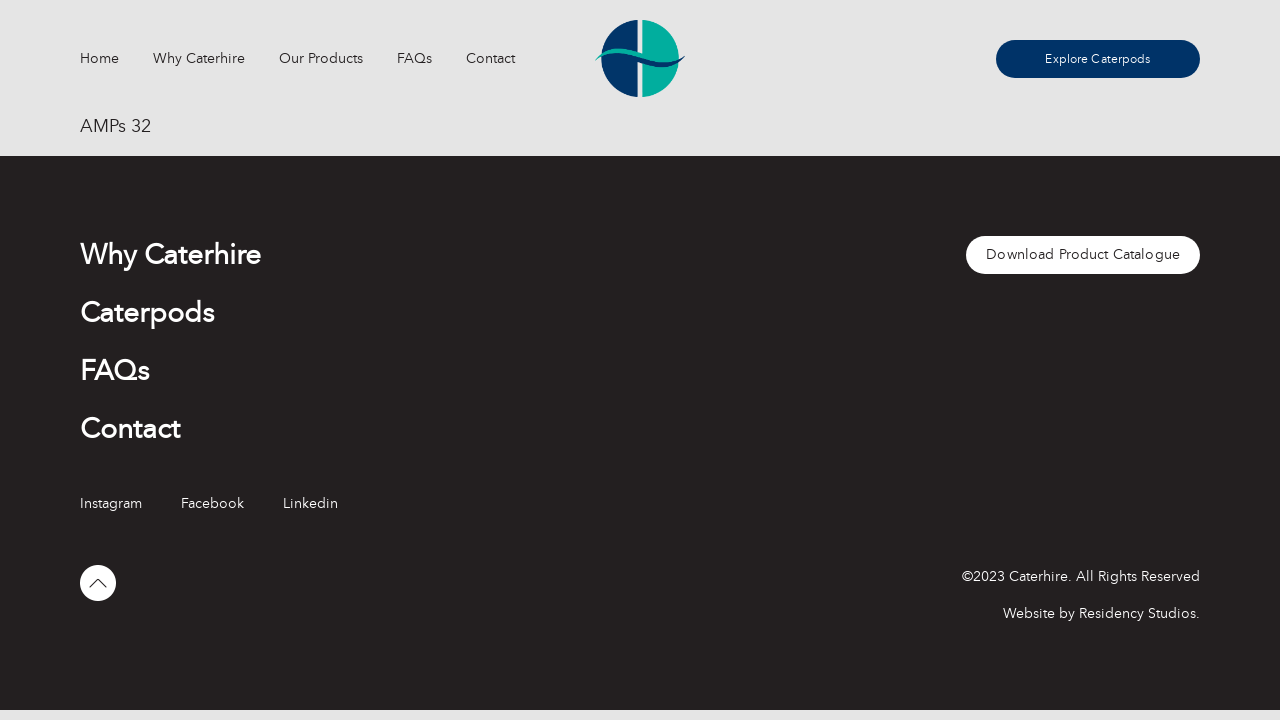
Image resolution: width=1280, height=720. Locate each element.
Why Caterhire (199, 58)
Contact (490, 58)
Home (99, 58)
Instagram (111, 503)
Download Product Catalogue (1083, 254)
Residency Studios (1137, 613)
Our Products (321, 58)
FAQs (414, 58)
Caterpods (147, 313)
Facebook (212, 503)
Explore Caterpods (1097, 59)
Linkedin (310, 503)
